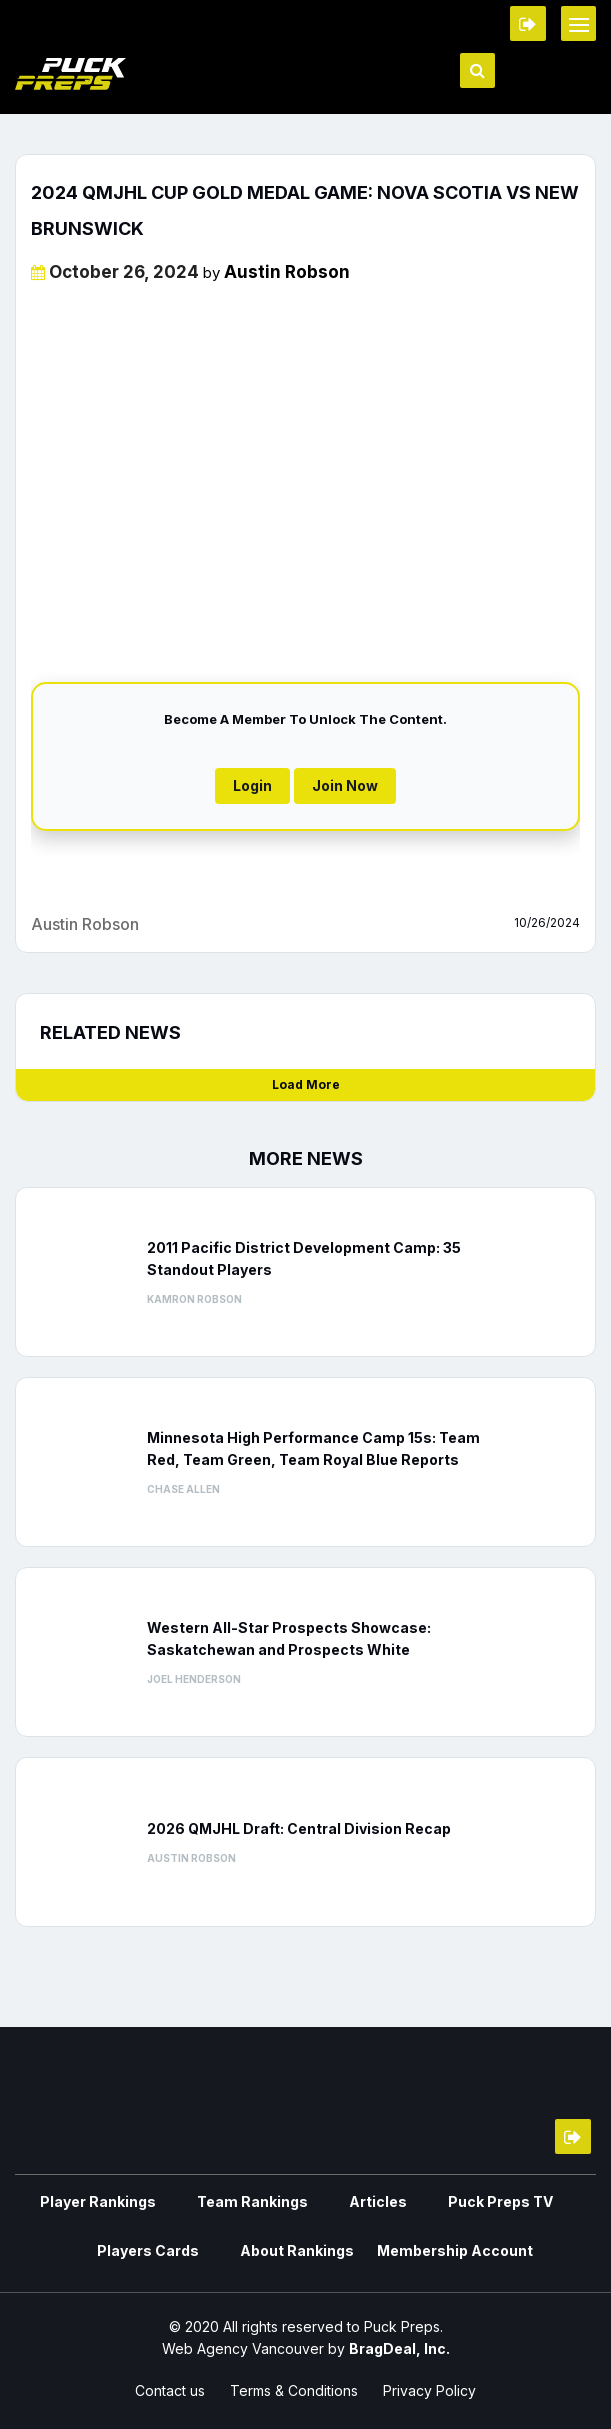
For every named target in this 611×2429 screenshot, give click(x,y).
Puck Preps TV (500, 2201)
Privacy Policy (429, 2390)
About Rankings (297, 2250)
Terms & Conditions (294, 2390)
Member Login (528, 23)
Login (252, 785)
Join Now (345, 785)
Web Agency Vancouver (243, 2348)
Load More (306, 1084)
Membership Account (455, 2250)
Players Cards (148, 2250)
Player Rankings (98, 2201)
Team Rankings (252, 2201)
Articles (378, 2201)
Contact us (170, 2390)
